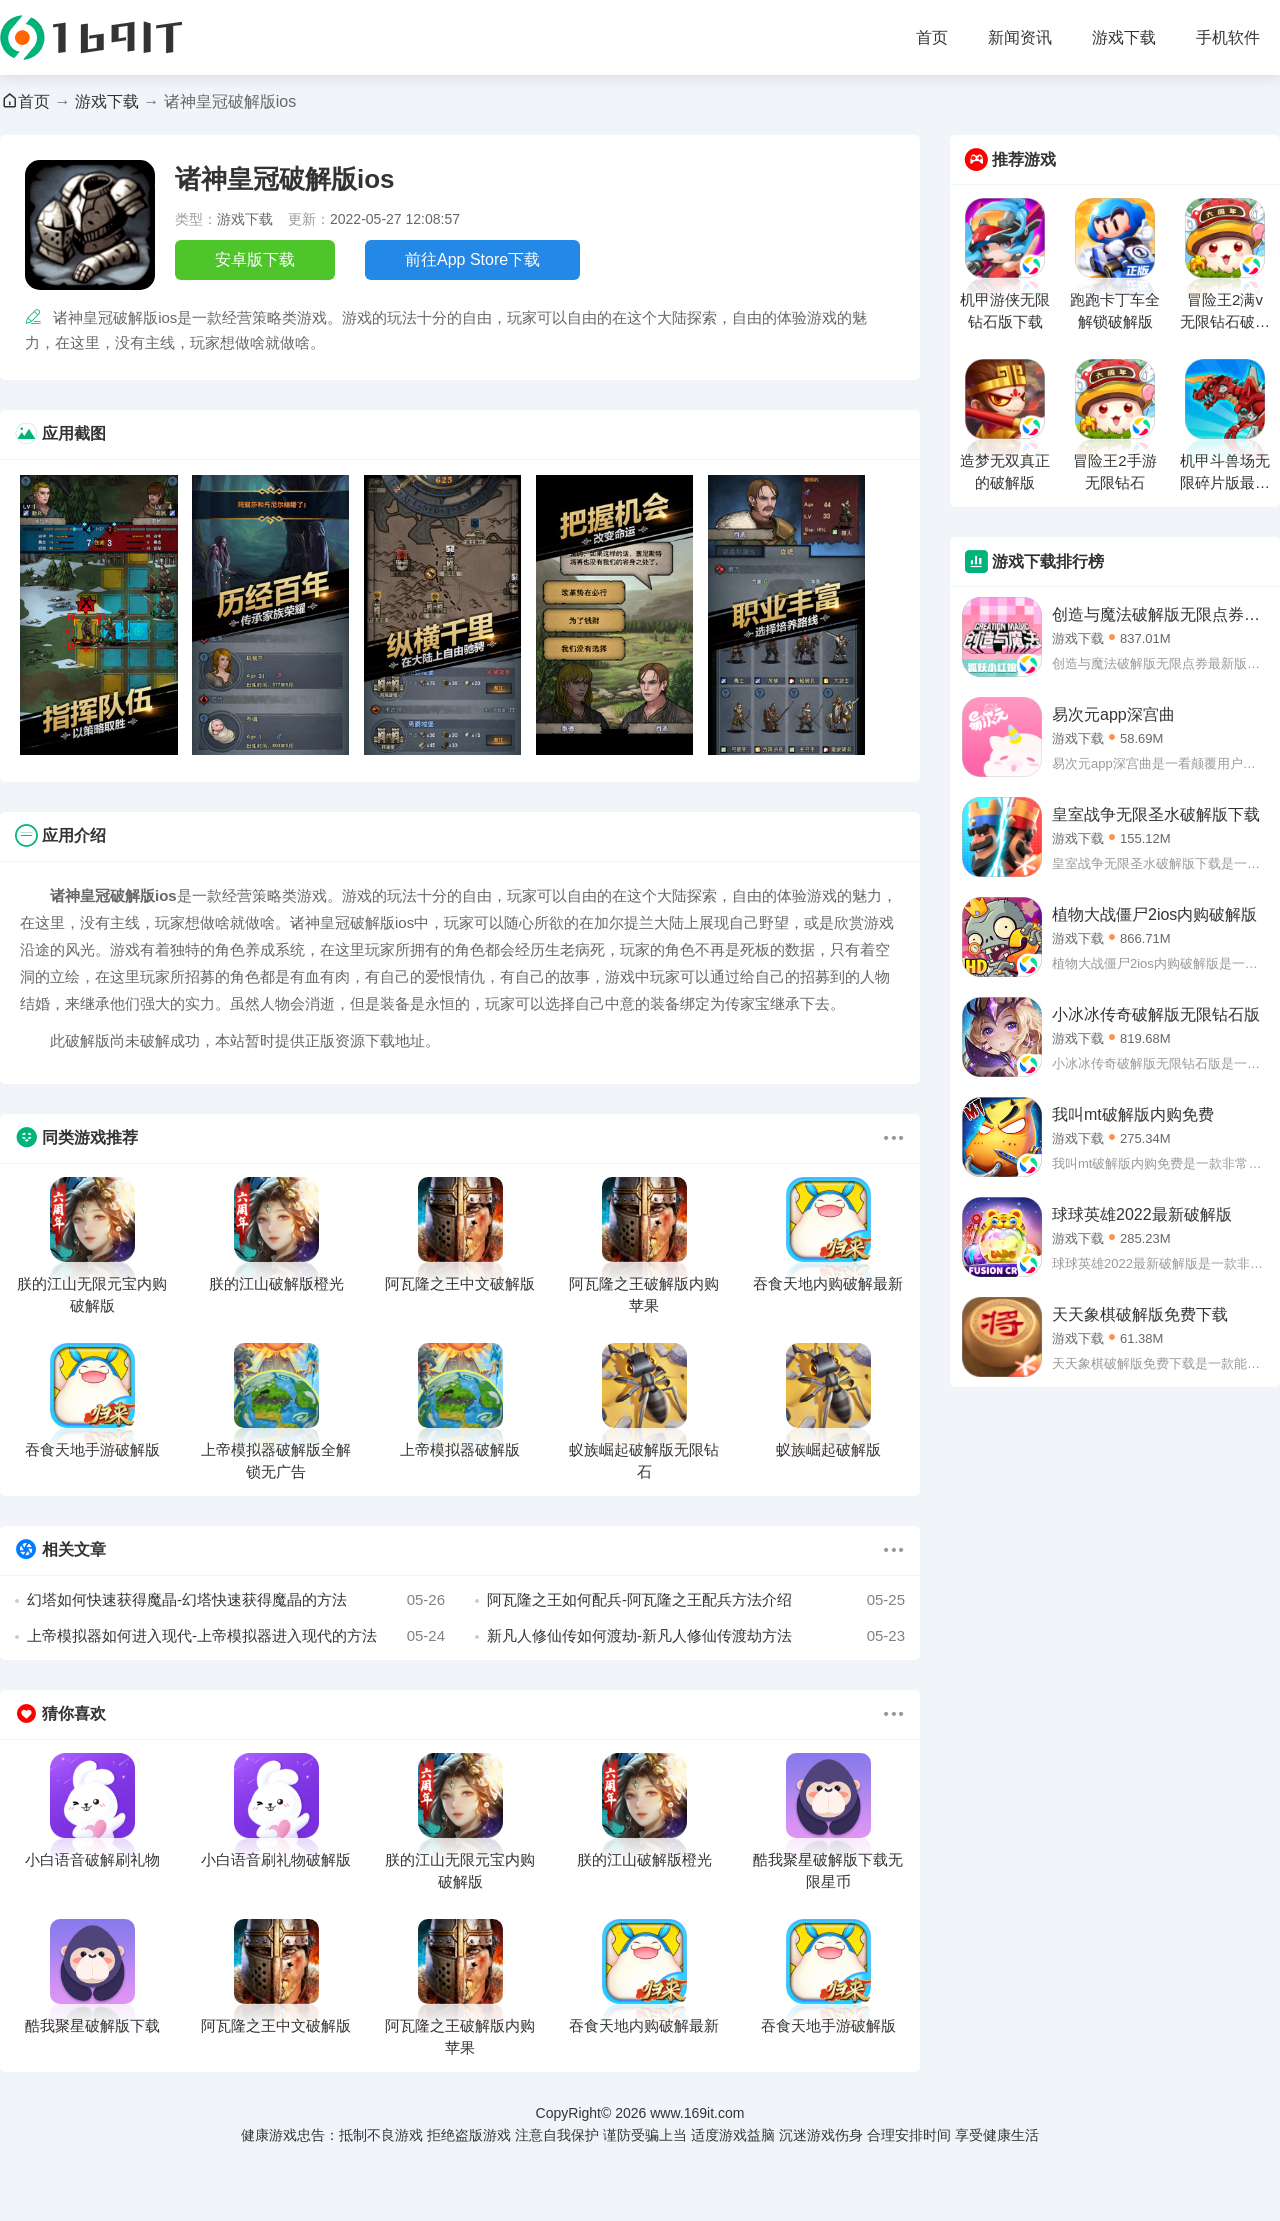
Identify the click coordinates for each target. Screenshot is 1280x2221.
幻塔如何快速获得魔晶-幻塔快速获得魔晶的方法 (236, 1600)
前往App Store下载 (472, 259)
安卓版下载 (255, 259)
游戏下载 (1124, 37)
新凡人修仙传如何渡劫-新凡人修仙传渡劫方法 (696, 1636)
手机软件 (1228, 37)
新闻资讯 (1020, 37)
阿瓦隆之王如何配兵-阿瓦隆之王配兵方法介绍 (696, 1600)
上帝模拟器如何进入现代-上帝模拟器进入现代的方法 (236, 1636)
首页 (932, 37)
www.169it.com (697, 2113)
